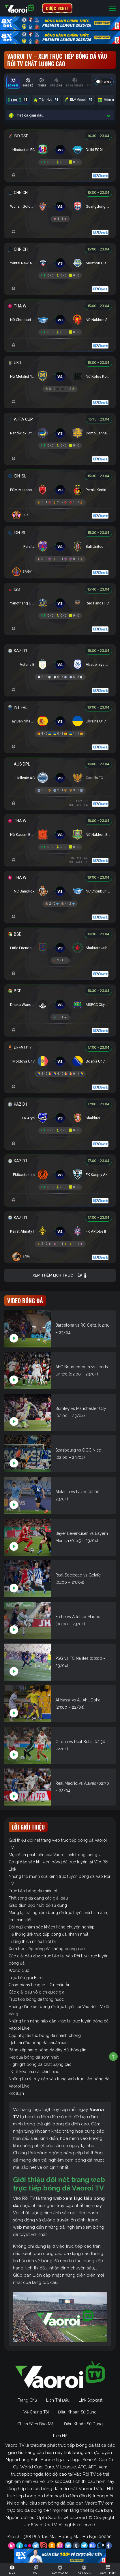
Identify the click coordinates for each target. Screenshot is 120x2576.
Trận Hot (46, 99)
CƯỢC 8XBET (57, 8)
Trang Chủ (27, 2400)
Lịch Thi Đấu (58, 2400)
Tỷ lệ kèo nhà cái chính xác (34, 2071)
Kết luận (16, 2093)
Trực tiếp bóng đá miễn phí (34, 1891)
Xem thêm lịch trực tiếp (60, 1275)
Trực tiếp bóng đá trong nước (36, 1999)
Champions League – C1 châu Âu (39, 1985)
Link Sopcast (90, 2400)
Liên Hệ (60, 2435)
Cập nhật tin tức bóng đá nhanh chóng (45, 2035)
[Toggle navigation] (112, 8)
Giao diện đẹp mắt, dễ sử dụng (38, 1905)
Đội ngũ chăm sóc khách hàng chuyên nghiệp (52, 1927)
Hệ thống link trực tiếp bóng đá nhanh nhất (48, 1934)
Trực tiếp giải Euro (26, 1977)
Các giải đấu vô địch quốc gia (36, 1992)
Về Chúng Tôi (36, 2412)
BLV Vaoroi (78, 99)
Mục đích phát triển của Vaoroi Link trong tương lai (55, 1854)
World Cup (19, 1970)
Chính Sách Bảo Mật (36, 2424)
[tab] (13, 82)
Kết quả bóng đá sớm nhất (34, 2057)
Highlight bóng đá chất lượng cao (40, 2064)
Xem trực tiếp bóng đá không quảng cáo (47, 1948)
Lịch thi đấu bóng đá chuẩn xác (38, 2042)
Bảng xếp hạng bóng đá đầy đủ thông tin (47, 2050)
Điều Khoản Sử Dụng (77, 2412)
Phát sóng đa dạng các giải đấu (38, 1898)
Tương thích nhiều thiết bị (32, 1941)
